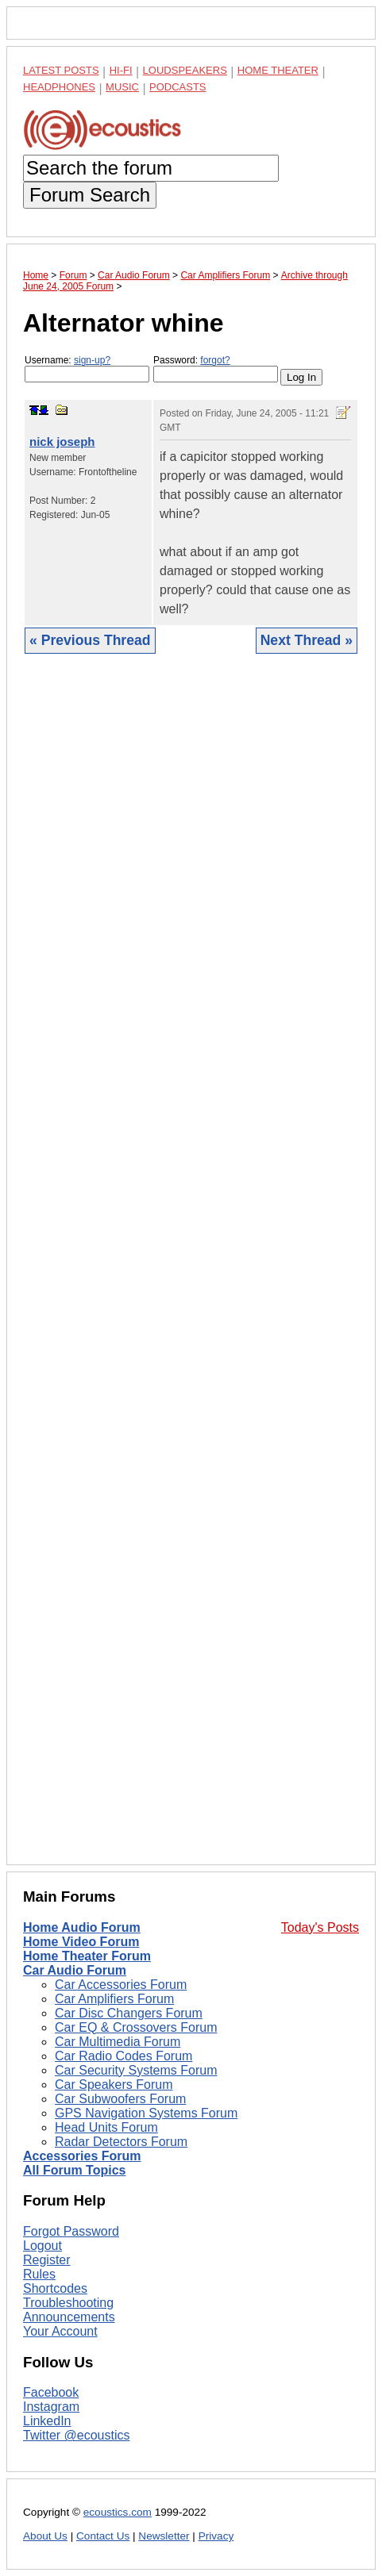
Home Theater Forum (87, 1956)
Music (122, 87)
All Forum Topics (74, 2170)
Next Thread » (306, 640)
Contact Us (102, 2536)
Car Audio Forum (74, 1970)
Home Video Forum (81, 1941)
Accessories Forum (82, 2156)
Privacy (216, 2536)
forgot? (215, 360)
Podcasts (177, 87)
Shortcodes (55, 2288)
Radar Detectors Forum (121, 2141)
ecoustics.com (117, 2512)
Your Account (60, 2331)
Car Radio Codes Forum (123, 2056)
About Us (45, 2536)
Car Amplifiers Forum (114, 1999)
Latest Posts (61, 70)
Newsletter (163, 2536)
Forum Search (89, 194)
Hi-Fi (121, 70)
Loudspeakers (185, 70)
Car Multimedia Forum (117, 2041)
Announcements (69, 2317)
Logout (42, 2245)
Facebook (51, 2392)
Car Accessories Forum (121, 1984)
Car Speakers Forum (114, 2084)
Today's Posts (320, 1927)
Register (47, 2260)
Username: (87, 368)
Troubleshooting (68, 2302)
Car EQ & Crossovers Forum (136, 2027)
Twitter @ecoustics (76, 2435)
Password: (215, 368)
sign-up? (92, 360)
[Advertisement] (191, 1271)
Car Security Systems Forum (136, 2070)
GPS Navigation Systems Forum (146, 2113)
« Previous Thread (90, 640)
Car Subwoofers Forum (120, 2099)
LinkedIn (47, 2421)
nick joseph (62, 441)
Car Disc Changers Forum (129, 2013)
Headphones (59, 87)
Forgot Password (71, 2231)
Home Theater (277, 70)
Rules (39, 2274)
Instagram (51, 2406)
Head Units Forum (106, 2127)
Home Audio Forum (82, 1927)
